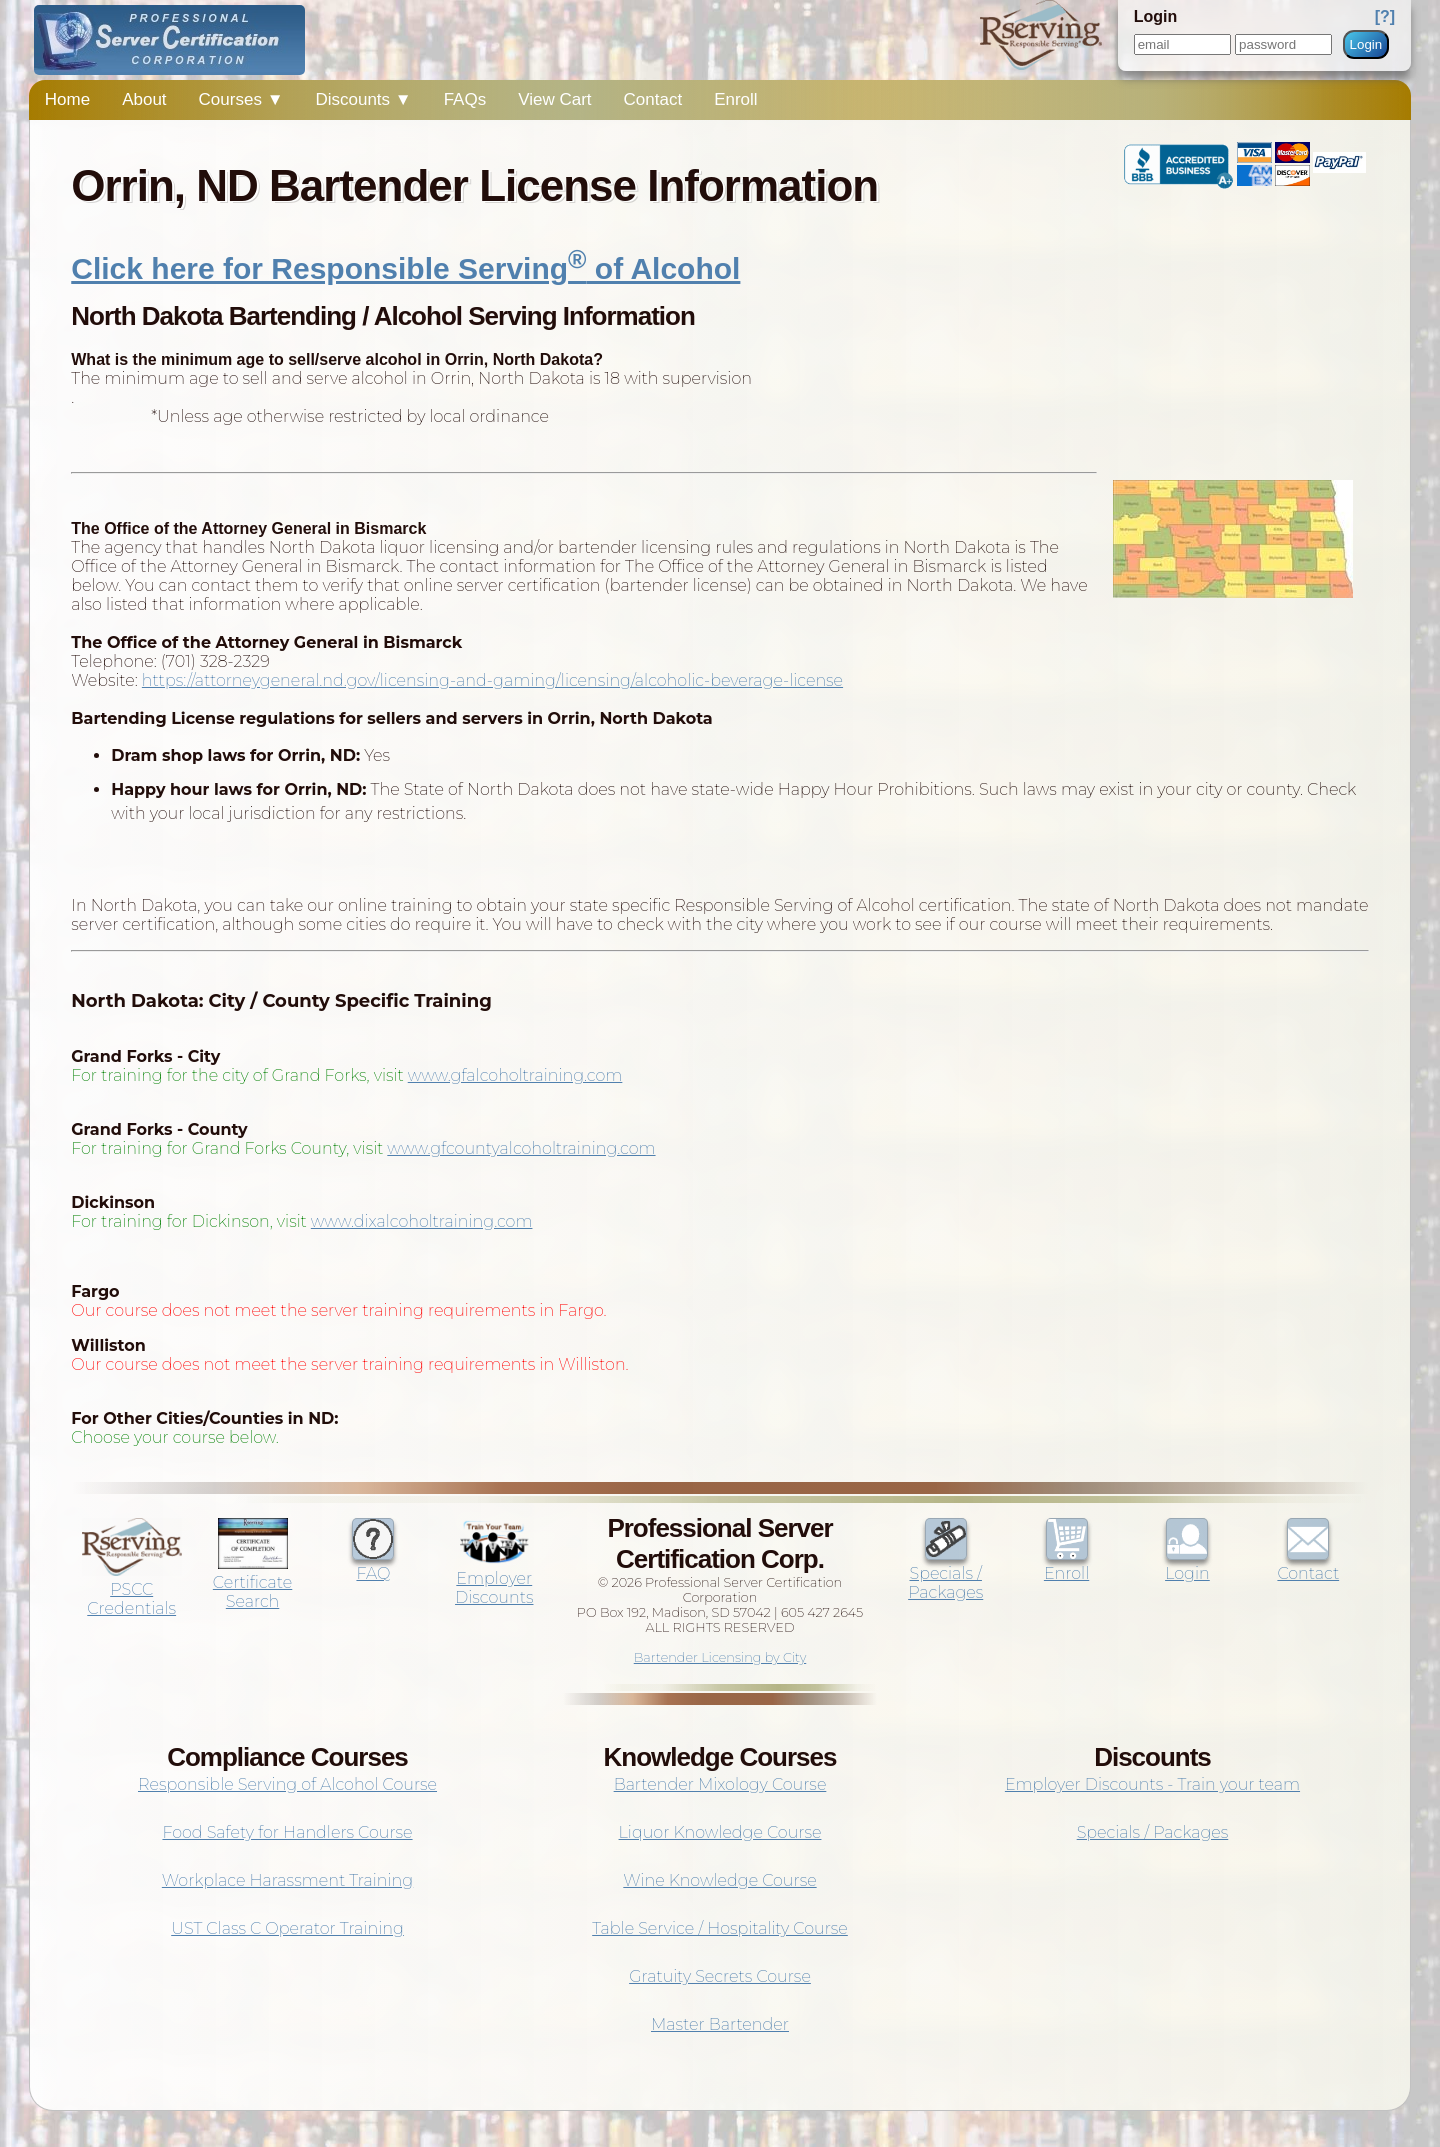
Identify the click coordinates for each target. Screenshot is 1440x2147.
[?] (1385, 16)
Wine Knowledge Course (719, 1880)
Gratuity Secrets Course (720, 1976)
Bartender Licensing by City (720, 1657)
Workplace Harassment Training (287, 1880)
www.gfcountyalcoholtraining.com (521, 1148)
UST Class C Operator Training (287, 1928)
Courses (241, 99)
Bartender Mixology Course (720, 1784)
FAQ (373, 1564)
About (144, 99)
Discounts (363, 99)
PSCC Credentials (132, 1589)
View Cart (554, 99)
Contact (653, 99)
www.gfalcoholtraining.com (515, 1075)
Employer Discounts (494, 1578)
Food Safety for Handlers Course (287, 1832)
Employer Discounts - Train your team (1152, 1784)
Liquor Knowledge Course (720, 1832)
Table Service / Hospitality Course (720, 1928)
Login (1366, 44)
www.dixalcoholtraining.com (422, 1221)
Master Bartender (720, 2024)
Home (67, 99)
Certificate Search (252, 1582)
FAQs (465, 99)
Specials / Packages (945, 1573)
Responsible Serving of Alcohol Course (287, 1784)
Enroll (735, 99)
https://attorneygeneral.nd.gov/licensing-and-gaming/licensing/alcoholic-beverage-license (492, 680)
